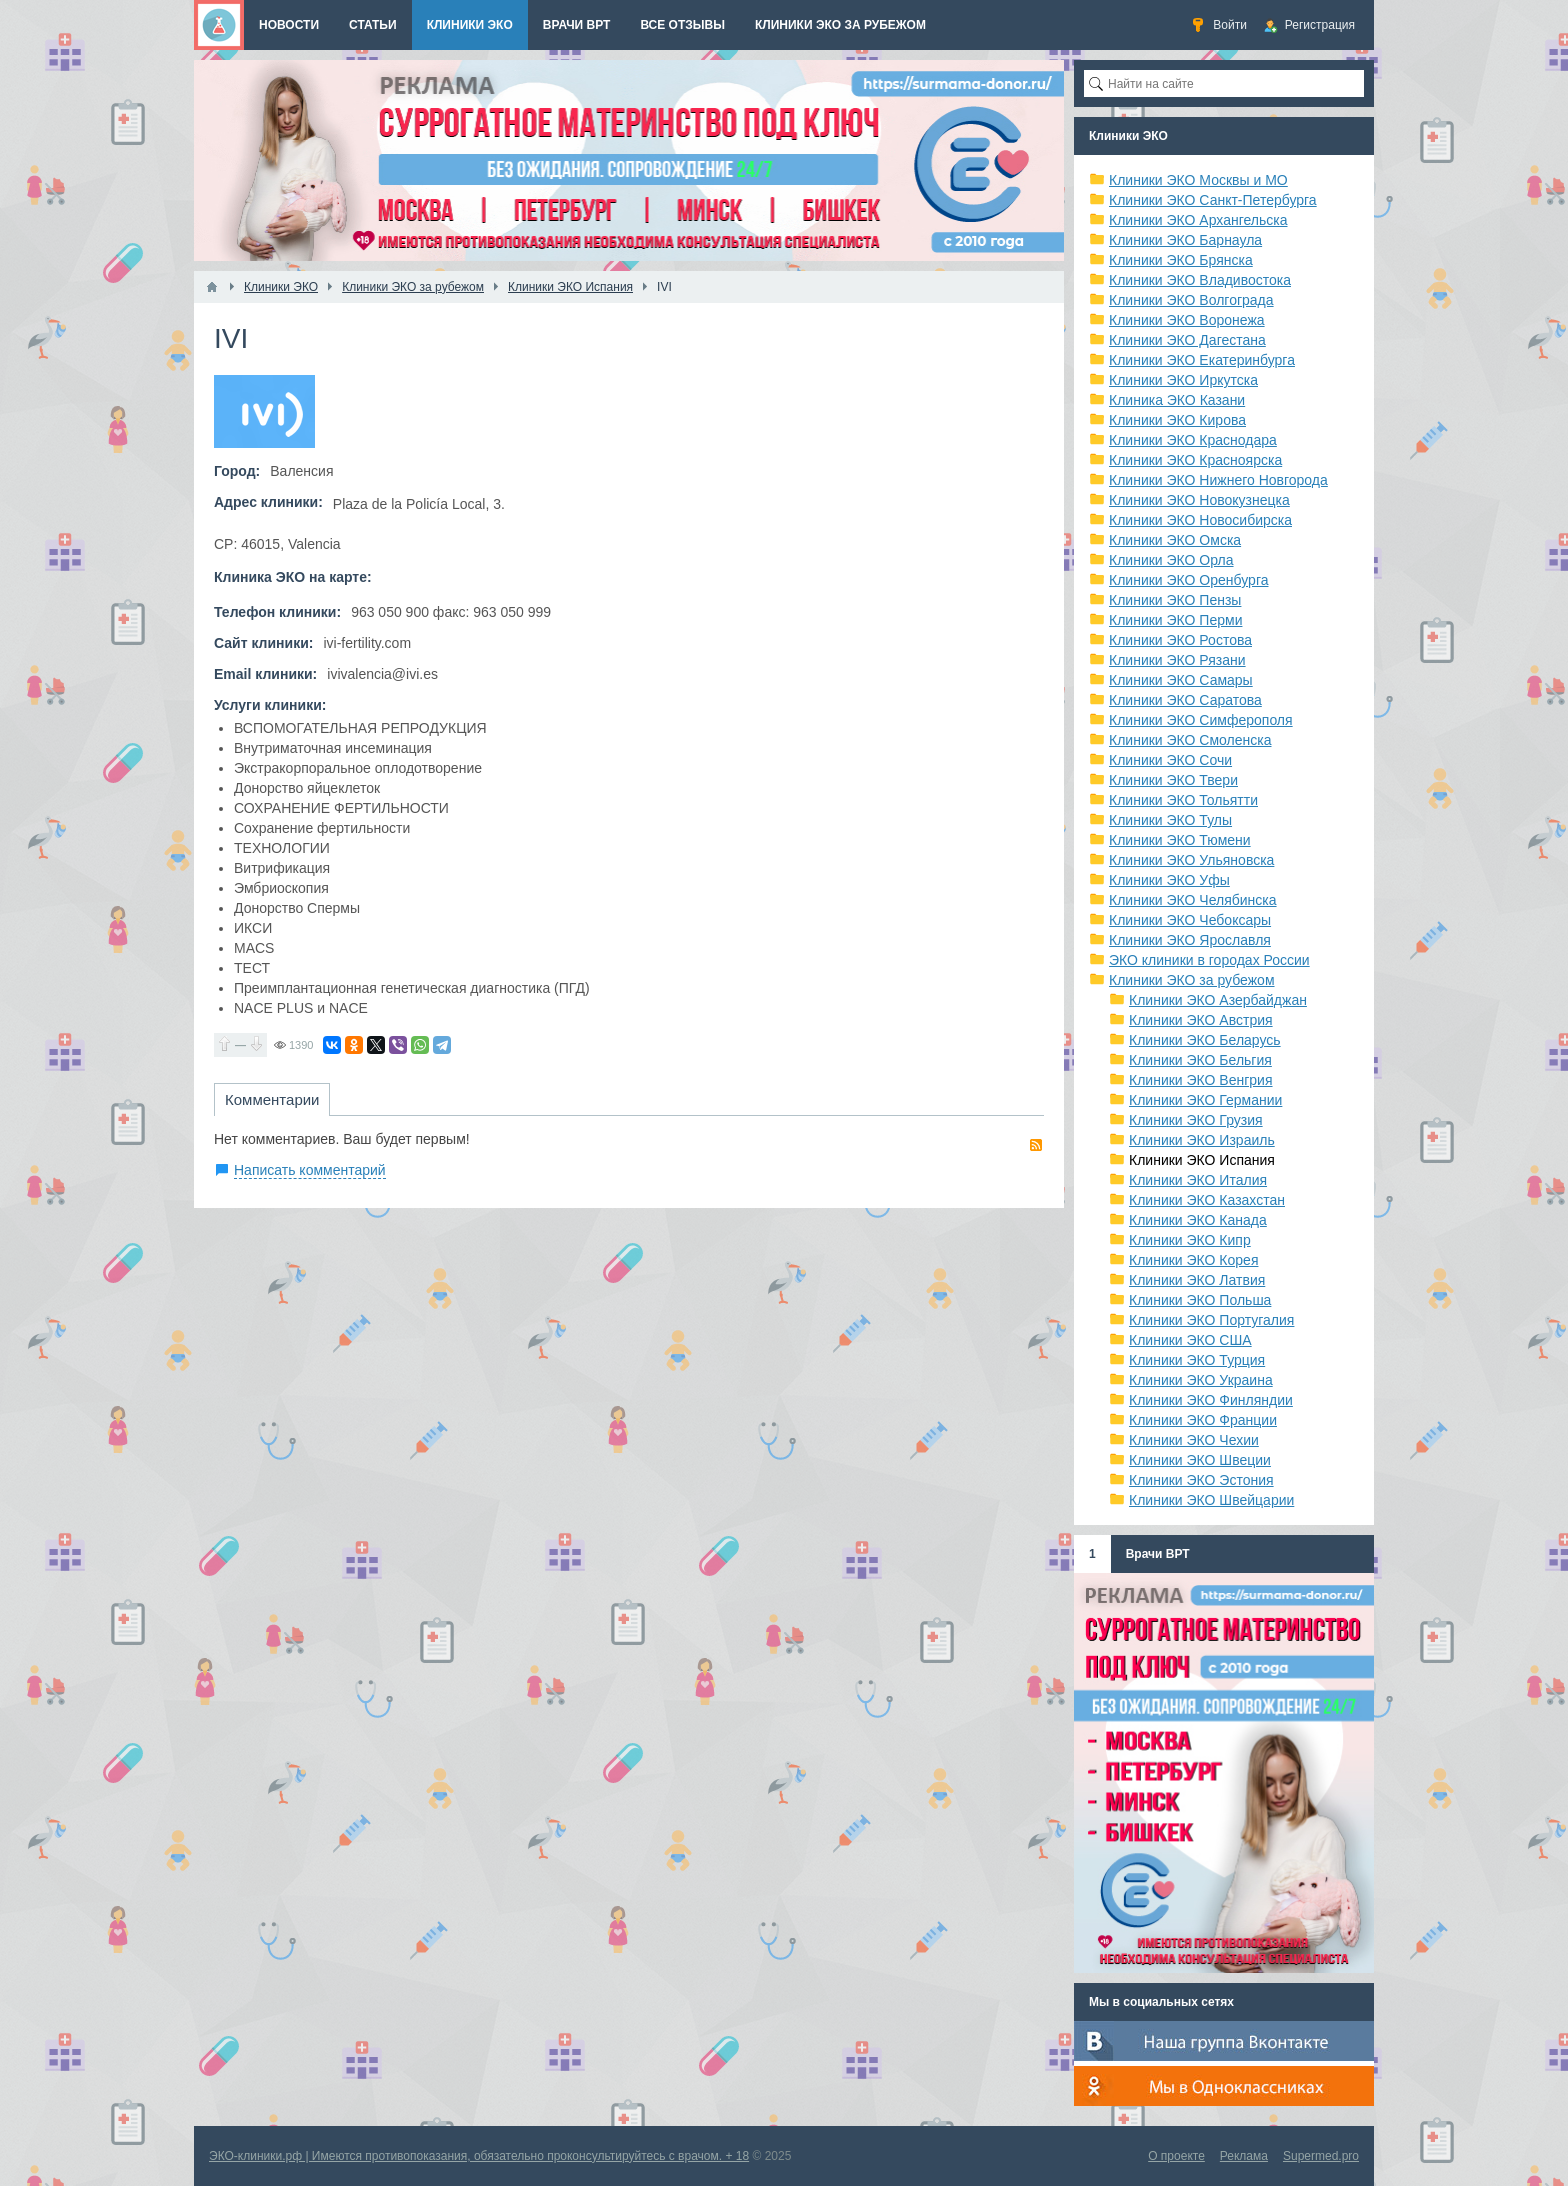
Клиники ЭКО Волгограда (1191, 300)
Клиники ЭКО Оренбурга (1189, 580)
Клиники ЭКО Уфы (1169, 880)
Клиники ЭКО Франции (1203, 1420)
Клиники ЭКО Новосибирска (1200, 520)
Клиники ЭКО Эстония (1201, 1480)
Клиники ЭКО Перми (1175, 620)
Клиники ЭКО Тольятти (1183, 800)
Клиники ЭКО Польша (1200, 1300)
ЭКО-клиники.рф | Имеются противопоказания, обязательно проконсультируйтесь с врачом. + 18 (479, 2156)
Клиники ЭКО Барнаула (1185, 240)
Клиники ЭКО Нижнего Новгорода (1218, 480)
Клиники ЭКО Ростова (1180, 640)
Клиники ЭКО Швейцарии (1211, 1500)
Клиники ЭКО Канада (1198, 1220)
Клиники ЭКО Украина (1201, 1380)
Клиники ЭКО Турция (1197, 1360)
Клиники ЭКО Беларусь (1205, 1040)
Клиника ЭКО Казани (1177, 400)
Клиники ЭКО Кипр (1190, 1240)
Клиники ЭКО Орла (1171, 560)
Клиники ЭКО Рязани (1177, 660)
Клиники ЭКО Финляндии (1211, 1400)
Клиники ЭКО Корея (1193, 1260)
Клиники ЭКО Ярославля (1190, 940)
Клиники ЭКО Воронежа (1187, 320)
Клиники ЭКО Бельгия (1200, 1060)
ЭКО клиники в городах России (1209, 960)
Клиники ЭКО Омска (1175, 540)
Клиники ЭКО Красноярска (1195, 460)
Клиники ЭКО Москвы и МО (1198, 180)
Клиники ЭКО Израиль (1202, 1140)
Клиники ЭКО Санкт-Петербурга (1213, 200)
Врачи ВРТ (1158, 1554)
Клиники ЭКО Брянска (1181, 260)
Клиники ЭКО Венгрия (1201, 1080)
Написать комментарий (310, 1170)
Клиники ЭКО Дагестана (1187, 340)
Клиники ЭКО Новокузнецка (1199, 500)
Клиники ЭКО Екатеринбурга (1202, 360)
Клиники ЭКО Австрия (1201, 1020)
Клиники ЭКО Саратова (1185, 700)
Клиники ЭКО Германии (1205, 1100)
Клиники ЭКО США (1190, 1340)
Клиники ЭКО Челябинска (1193, 900)
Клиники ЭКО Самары (1181, 680)
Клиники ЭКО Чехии (1194, 1440)
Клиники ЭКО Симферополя (1201, 720)
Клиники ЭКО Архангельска (1198, 220)
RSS (1036, 1145)
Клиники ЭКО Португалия (1211, 1320)
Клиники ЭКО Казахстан (1207, 1200)
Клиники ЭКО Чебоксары (1190, 920)
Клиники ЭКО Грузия (1196, 1120)
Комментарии (272, 1099)
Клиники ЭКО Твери (1173, 780)
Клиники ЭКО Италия (1198, 1180)
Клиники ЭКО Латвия (1197, 1280)
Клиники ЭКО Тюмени (1180, 840)
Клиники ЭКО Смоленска (1190, 740)
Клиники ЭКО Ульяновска (1191, 860)
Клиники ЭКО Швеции (1200, 1460)
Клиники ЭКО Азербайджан (1218, 1000)
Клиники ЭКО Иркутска (1183, 380)
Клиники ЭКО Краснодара (1193, 440)
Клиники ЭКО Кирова (1177, 420)
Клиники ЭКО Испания (1202, 1160)
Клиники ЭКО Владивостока (1200, 280)
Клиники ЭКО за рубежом (1192, 980)
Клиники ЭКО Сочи (1170, 760)
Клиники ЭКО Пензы (1175, 600)
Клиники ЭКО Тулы (1170, 820)
